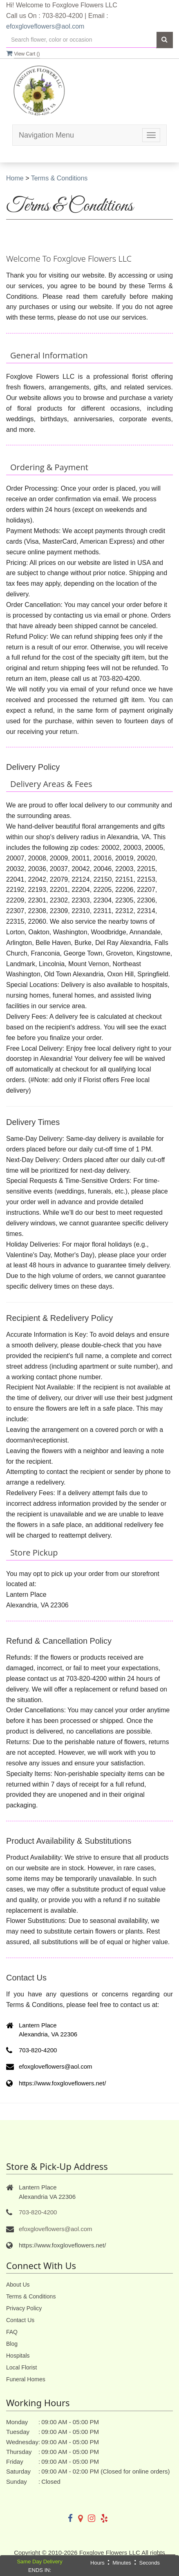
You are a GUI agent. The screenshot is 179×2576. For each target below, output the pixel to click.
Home (15, 178)
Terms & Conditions (59, 178)
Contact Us (20, 2320)
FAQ (12, 2332)
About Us (18, 2284)
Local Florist (21, 2367)
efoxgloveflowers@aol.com (45, 26)
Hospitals (18, 2355)
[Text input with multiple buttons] (81, 40)
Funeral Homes (25, 2379)
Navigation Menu (46, 135)
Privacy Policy (24, 2308)
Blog (12, 2343)
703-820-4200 (38, 2212)
